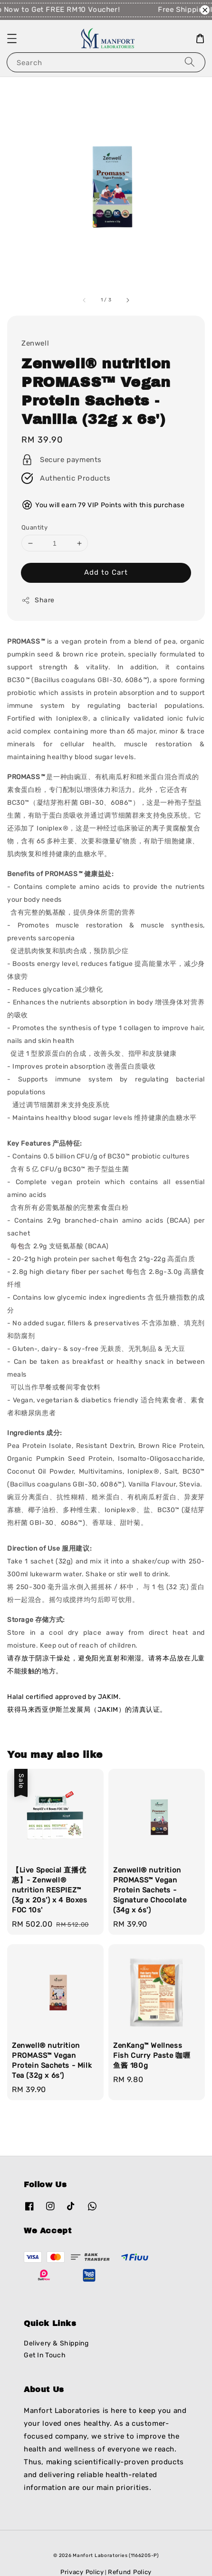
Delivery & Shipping (56, 2343)
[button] (11, 38)
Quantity (34, 527)
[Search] (189, 62)
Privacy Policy (82, 2572)
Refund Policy (130, 2572)
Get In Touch (45, 2355)
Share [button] (38, 600)
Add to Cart (106, 572)
